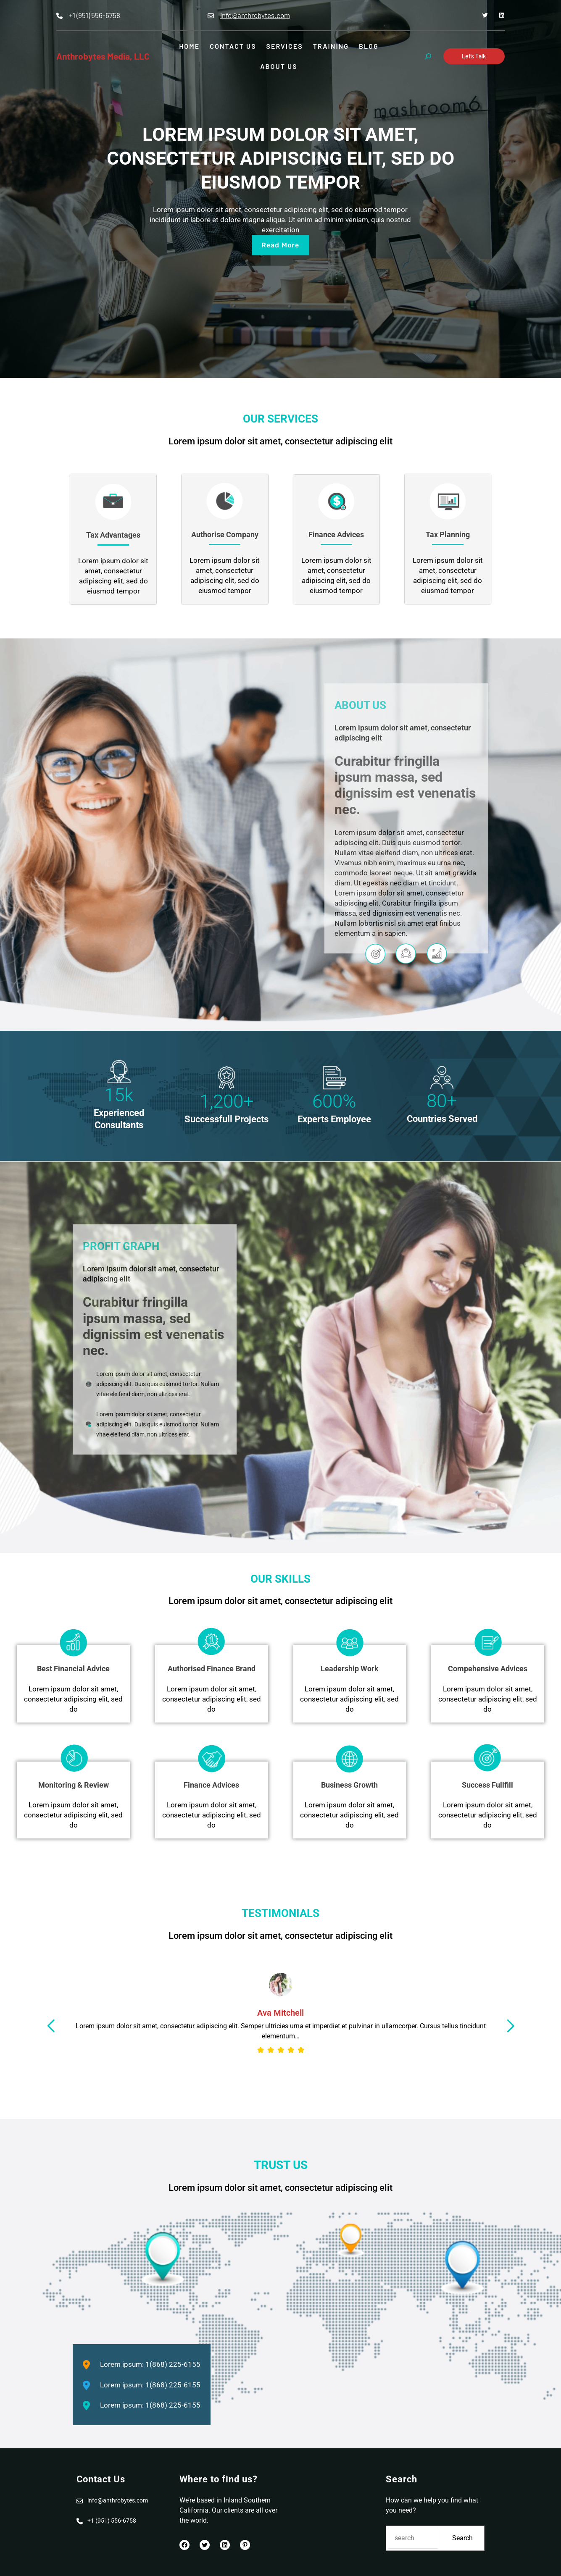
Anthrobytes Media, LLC (103, 56)
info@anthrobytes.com (255, 15)
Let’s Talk (474, 56)
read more (280, 245)
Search (462, 2538)
